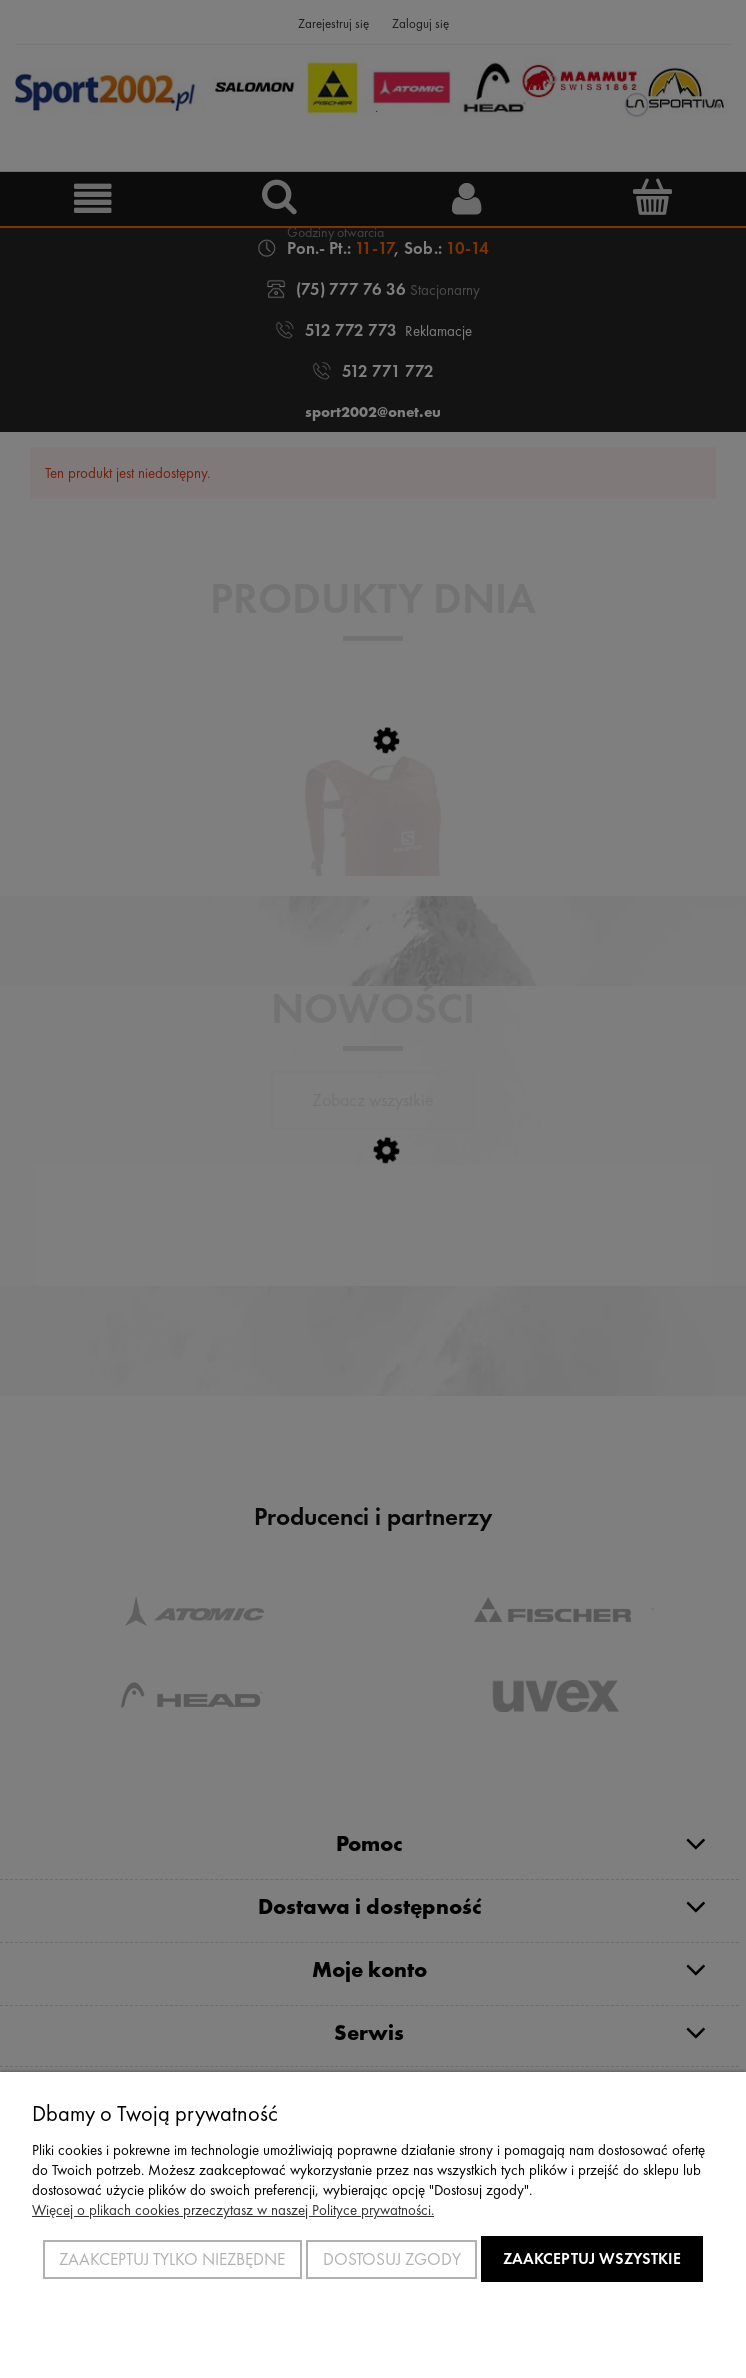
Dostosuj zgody (392, 2259)
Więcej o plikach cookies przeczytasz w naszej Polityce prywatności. (233, 2210)
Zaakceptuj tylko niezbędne (172, 2259)
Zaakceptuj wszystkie (592, 2258)
